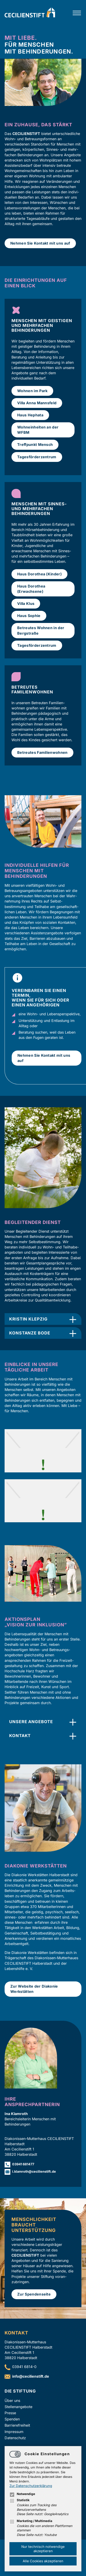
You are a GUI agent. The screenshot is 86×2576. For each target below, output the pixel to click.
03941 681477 (23, 2164)
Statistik (19, 2500)
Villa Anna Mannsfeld (36, 403)
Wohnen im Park (32, 390)
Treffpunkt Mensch (35, 444)
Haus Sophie (29, 615)
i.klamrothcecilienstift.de (34, 2171)
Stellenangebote (18, 2406)
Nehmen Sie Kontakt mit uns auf (40, 243)
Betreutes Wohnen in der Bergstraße (40, 630)
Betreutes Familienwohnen (42, 752)
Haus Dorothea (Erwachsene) (31, 589)
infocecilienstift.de (30, 2376)
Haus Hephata (30, 415)
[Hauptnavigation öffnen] (77, 13)
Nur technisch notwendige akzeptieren (43, 2548)
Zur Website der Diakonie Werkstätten (34, 1989)
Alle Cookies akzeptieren (43, 2561)
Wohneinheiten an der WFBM (37, 430)
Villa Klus (25, 603)
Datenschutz (15, 2438)
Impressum (14, 2431)
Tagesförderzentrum (36, 457)
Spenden (12, 2419)
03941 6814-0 (24, 2366)
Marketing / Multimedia (30, 2521)
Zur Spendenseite (34, 2294)
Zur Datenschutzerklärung (30, 2486)
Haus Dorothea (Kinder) (39, 574)
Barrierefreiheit (17, 2425)
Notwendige (22, 2494)
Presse (10, 2413)
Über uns (12, 2400)
